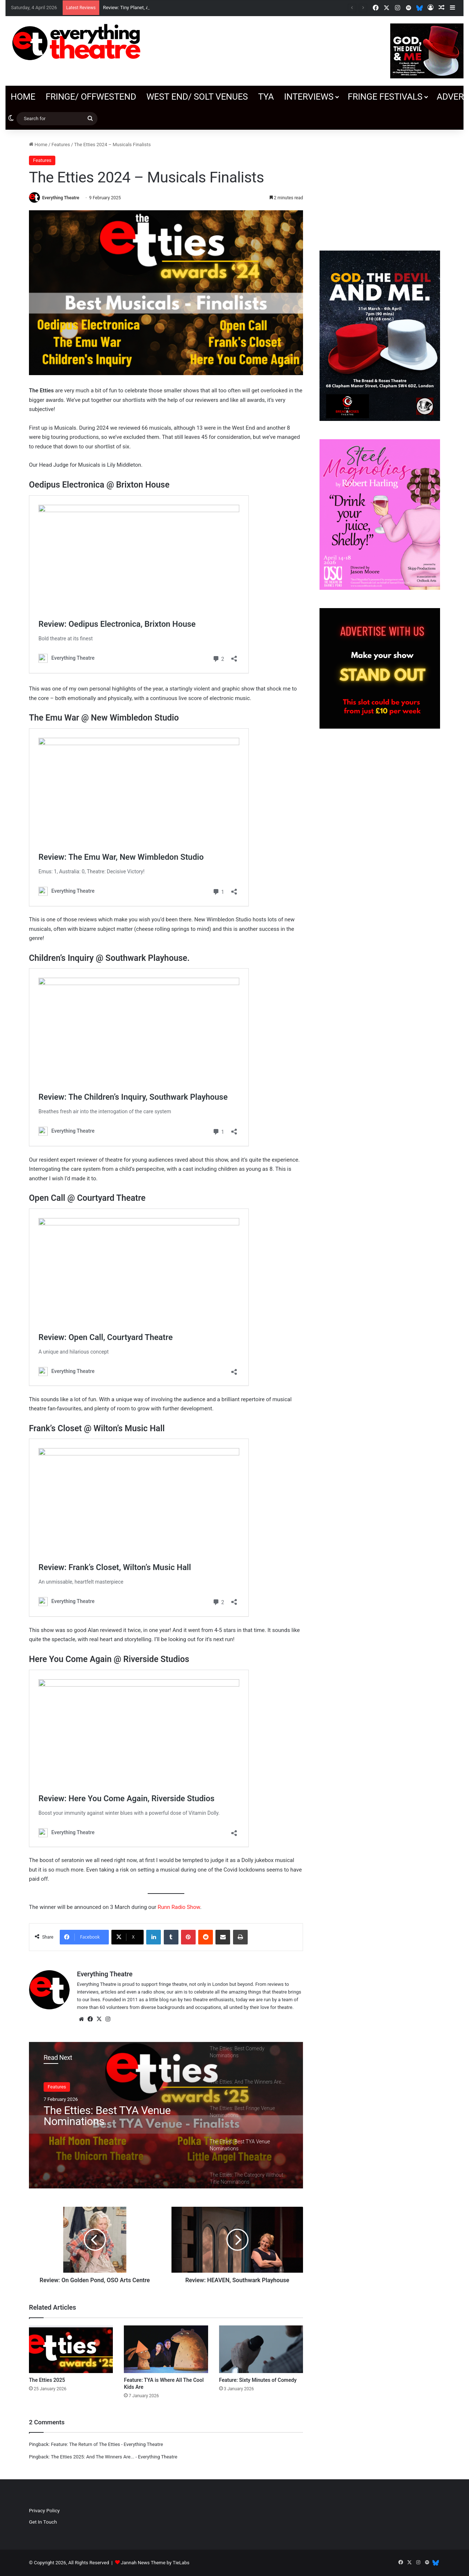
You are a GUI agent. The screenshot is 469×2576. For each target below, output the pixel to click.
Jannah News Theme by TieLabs (155, 2562)
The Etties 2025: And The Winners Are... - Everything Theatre (114, 2457)
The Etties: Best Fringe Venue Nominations (112, 2116)
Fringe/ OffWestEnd (90, 97)
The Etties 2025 (47, 2380)
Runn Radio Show (179, 1907)
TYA (266, 97)
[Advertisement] (380, 186)
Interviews (308, 97)
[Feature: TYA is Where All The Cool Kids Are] (166, 2349)
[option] (166, 2115)
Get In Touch (43, 2522)
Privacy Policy (44, 2510)
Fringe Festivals (385, 97)
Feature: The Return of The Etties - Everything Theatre (107, 2444)
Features (61, 144)
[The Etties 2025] (71, 2349)
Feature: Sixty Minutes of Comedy (258, 2380)
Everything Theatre (60, 197)
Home (23, 97)
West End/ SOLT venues (197, 97)
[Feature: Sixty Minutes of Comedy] (261, 2349)
